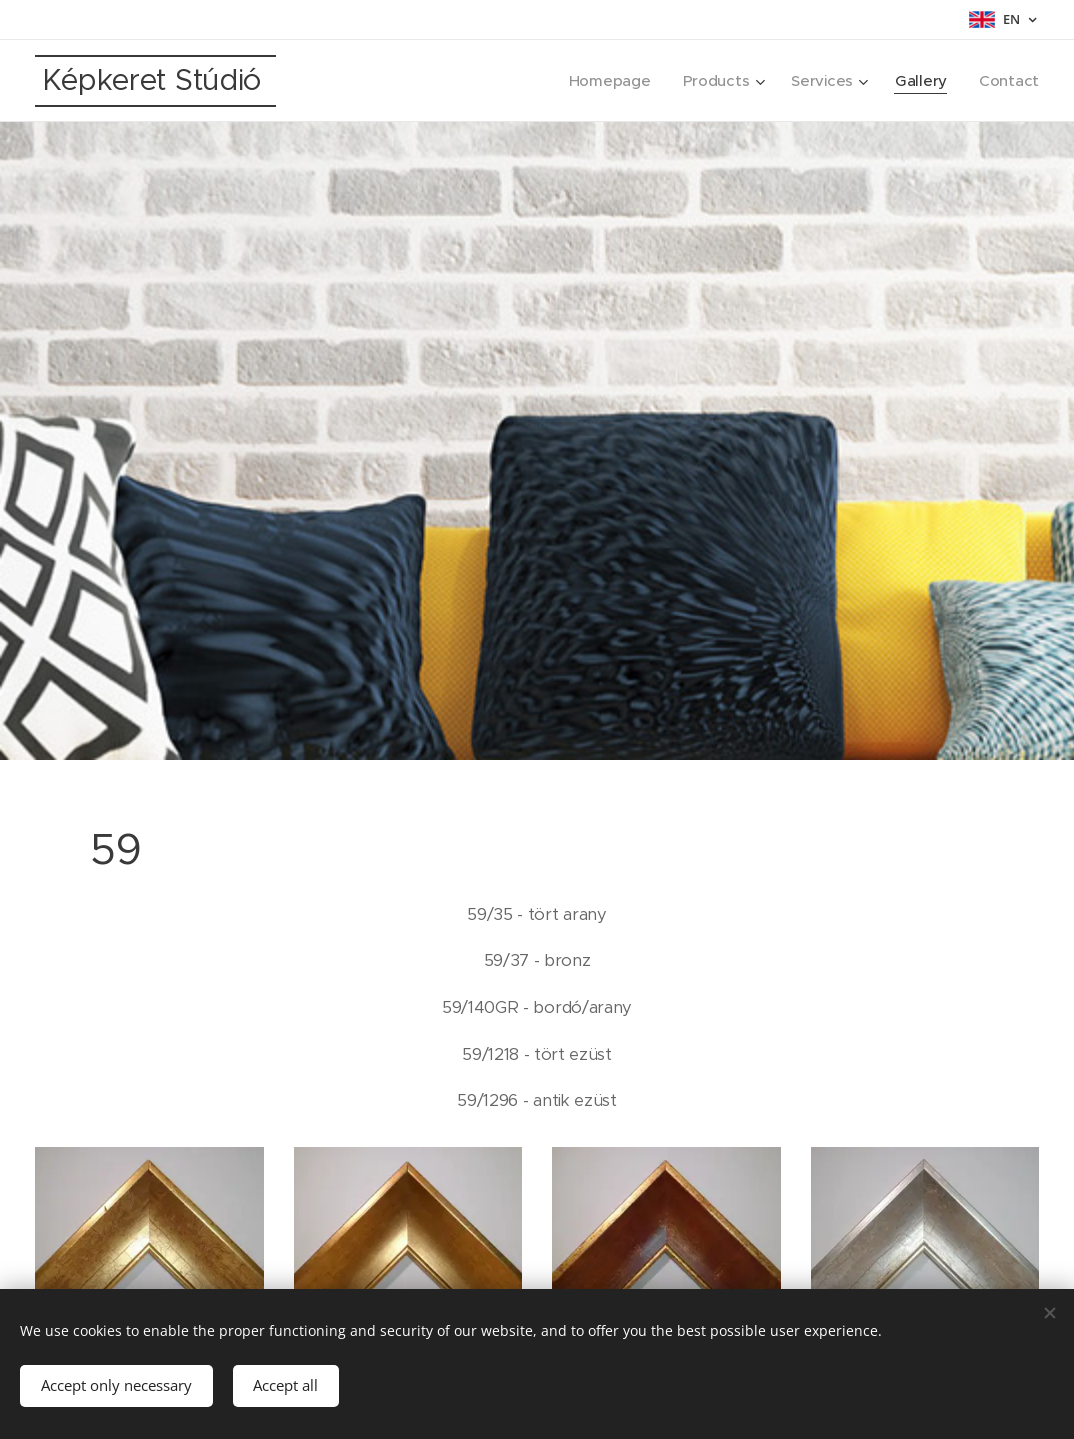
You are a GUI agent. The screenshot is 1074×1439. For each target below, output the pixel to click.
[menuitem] (605, 81)
